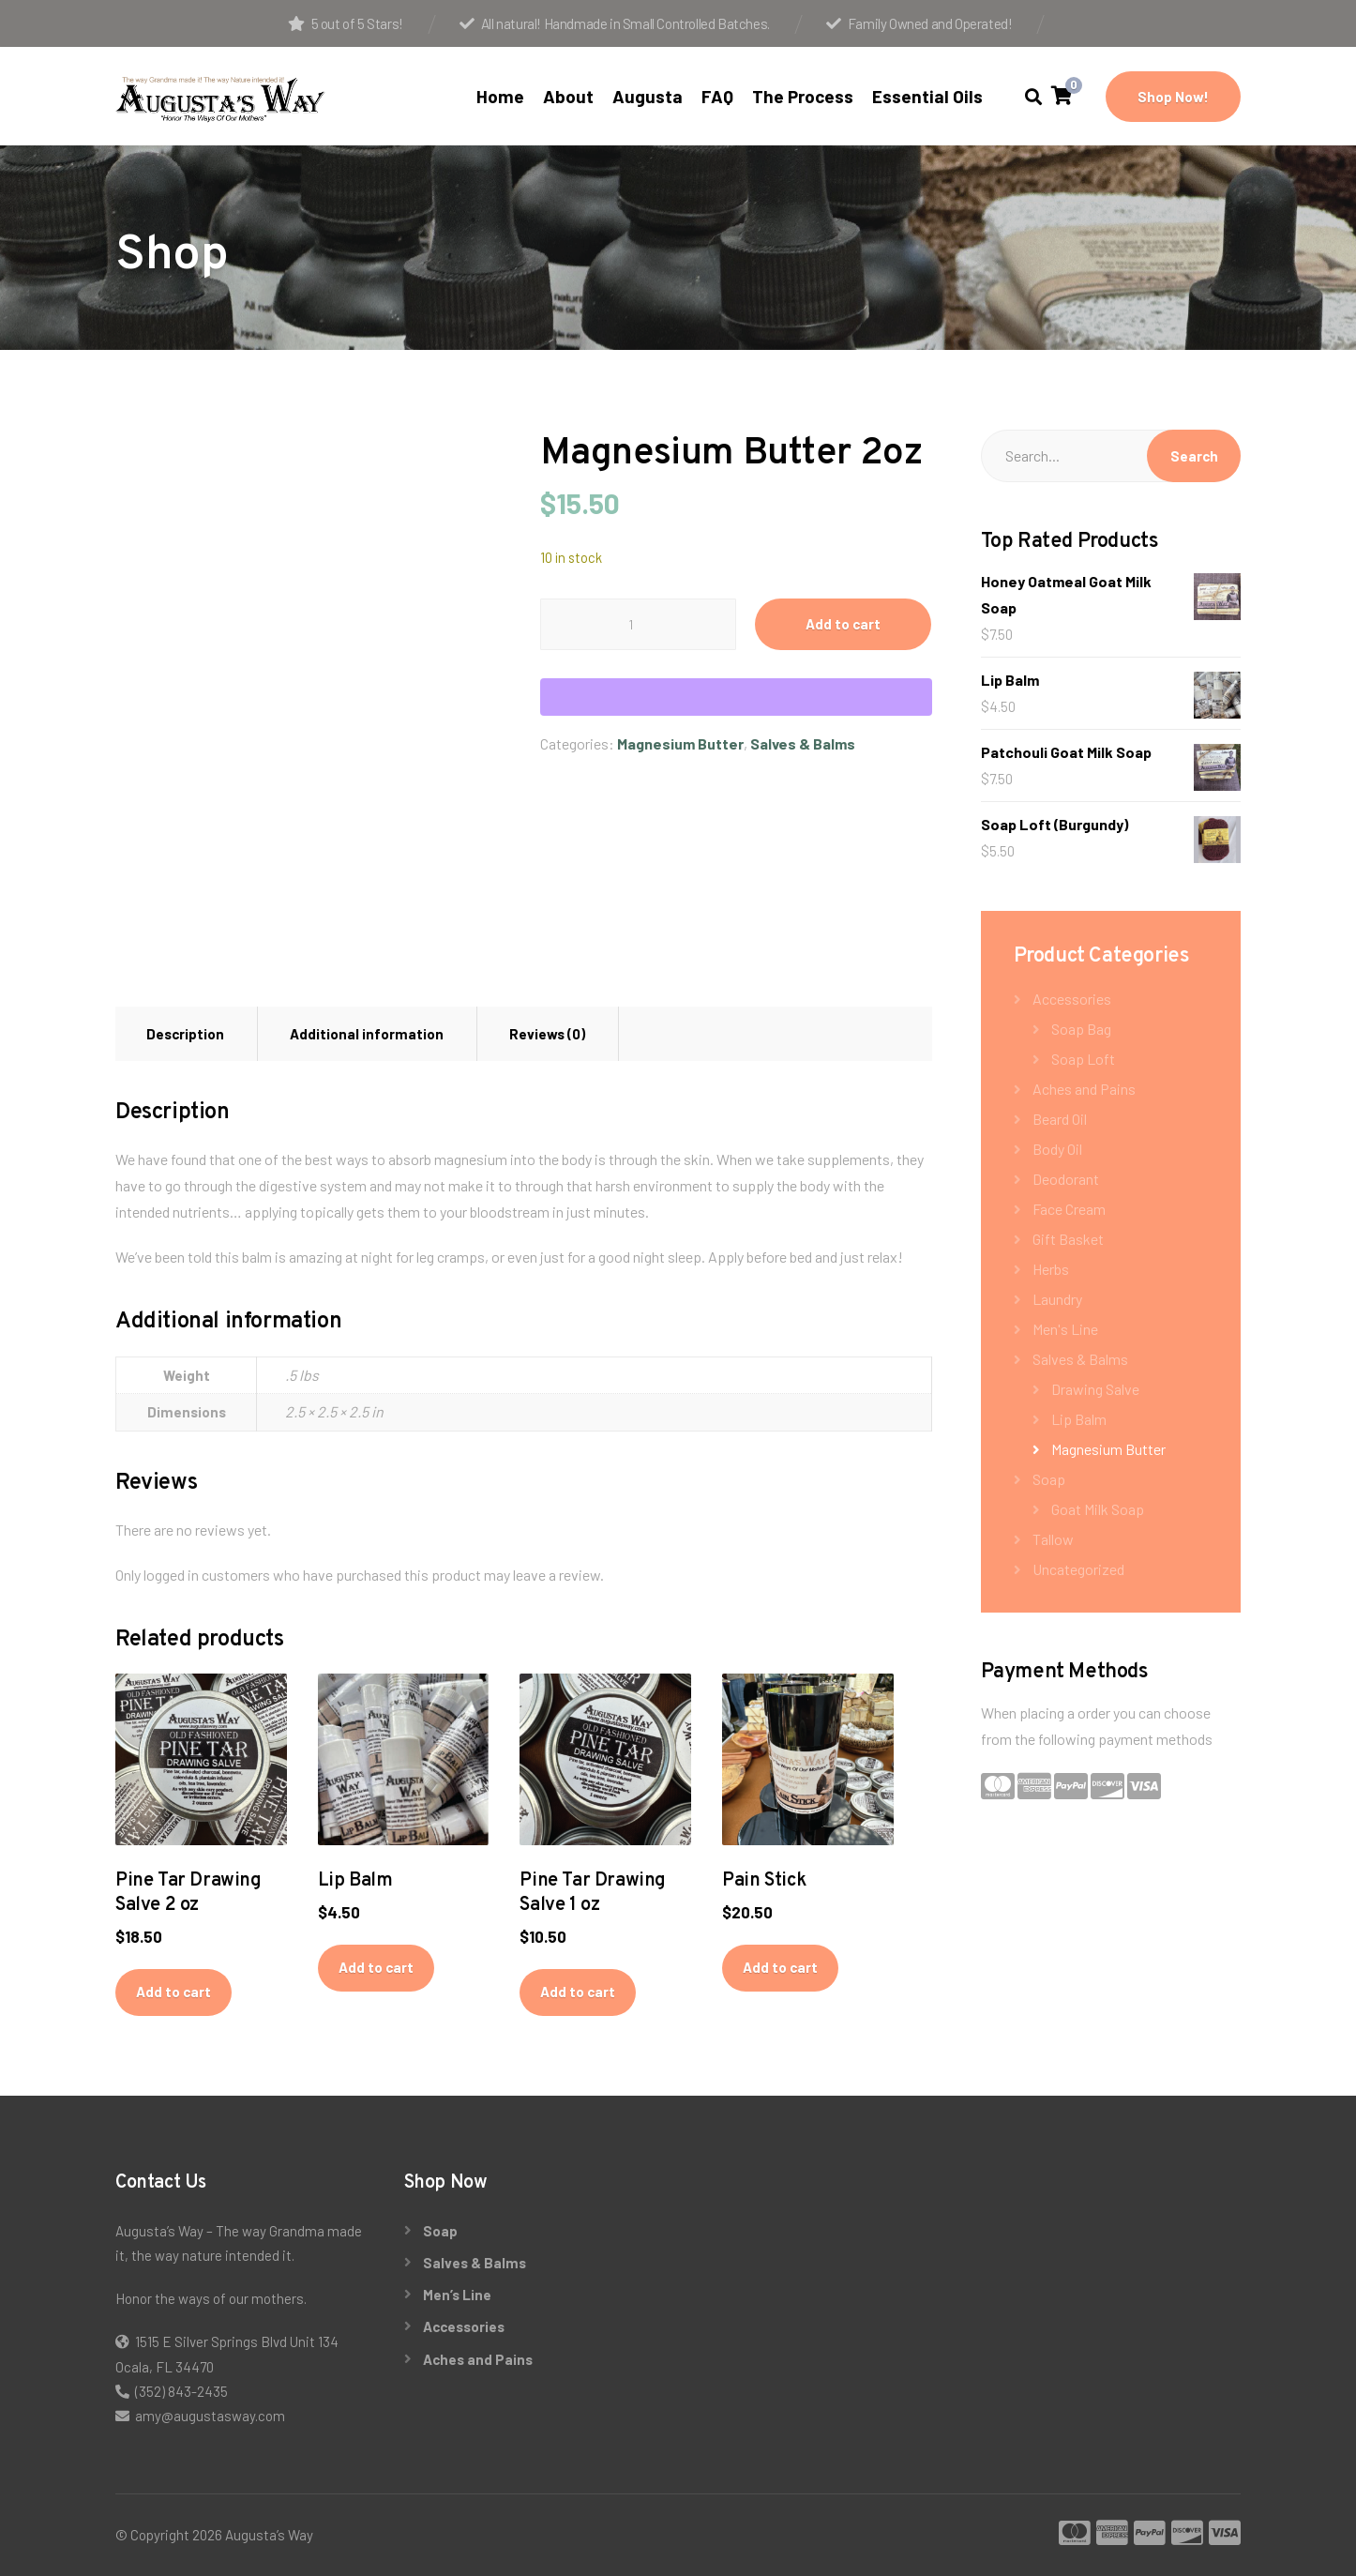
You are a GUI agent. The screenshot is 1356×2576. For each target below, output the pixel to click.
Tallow (1053, 1539)
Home (500, 96)
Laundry (1057, 1299)
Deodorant (1065, 1179)
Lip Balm (1079, 1419)
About (568, 96)
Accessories (1071, 999)
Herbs (1050, 1269)
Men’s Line (457, 2294)
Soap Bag (1081, 1029)
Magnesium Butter (680, 743)
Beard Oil (1059, 1119)
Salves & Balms (802, 743)
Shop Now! (1173, 96)
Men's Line (1065, 1329)
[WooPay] (736, 697)
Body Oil (1057, 1149)
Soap (1048, 1479)
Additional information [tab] (367, 1033)
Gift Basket (1068, 1239)
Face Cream (1069, 1209)
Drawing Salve (1095, 1389)
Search (1194, 455)
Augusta (647, 96)
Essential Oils (927, 96)
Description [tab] (185, 1033)
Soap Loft (1083, 1059)
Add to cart (843, 623)
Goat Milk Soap (1097, 1509)
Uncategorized (1078, 1569)
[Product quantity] (638, 624)
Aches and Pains (1084, 1089)
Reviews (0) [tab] (547, 1033)
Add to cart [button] (173, 1991)
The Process (802, 96)
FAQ (717, 96)
